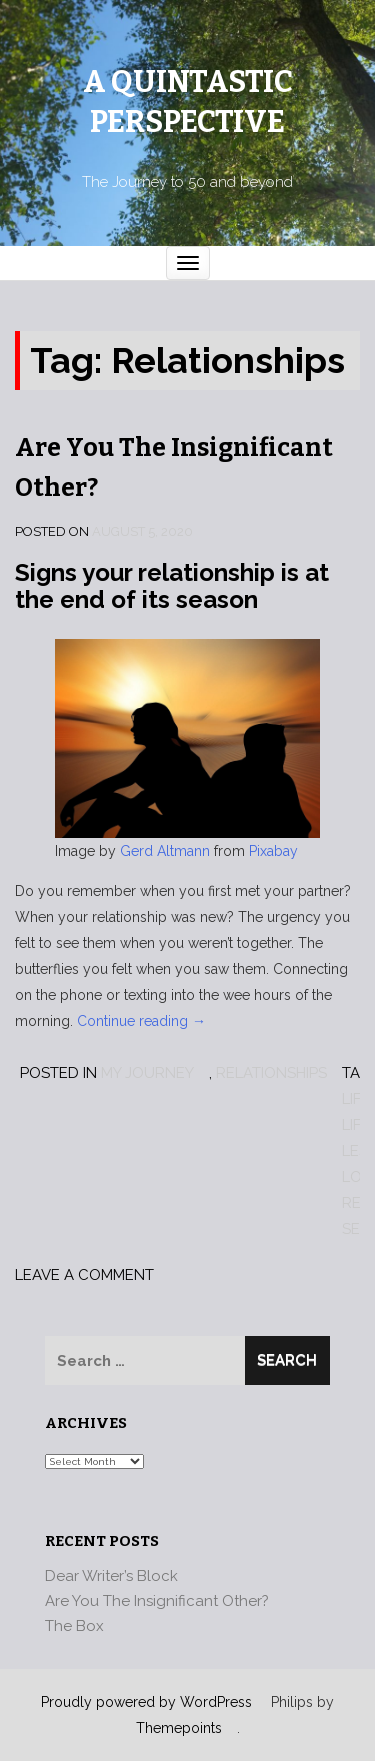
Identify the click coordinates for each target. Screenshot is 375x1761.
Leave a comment (84, 1275)
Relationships (271, 1073)
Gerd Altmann (165, 851)
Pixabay (273, 851)
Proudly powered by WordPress (146, 1702)
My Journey (147, 1073)
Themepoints (179, 1728)
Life (356, 1099)
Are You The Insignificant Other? (157, 1601)
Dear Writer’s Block (111, 1576)
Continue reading (141, 1021)
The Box (74, 1626)
